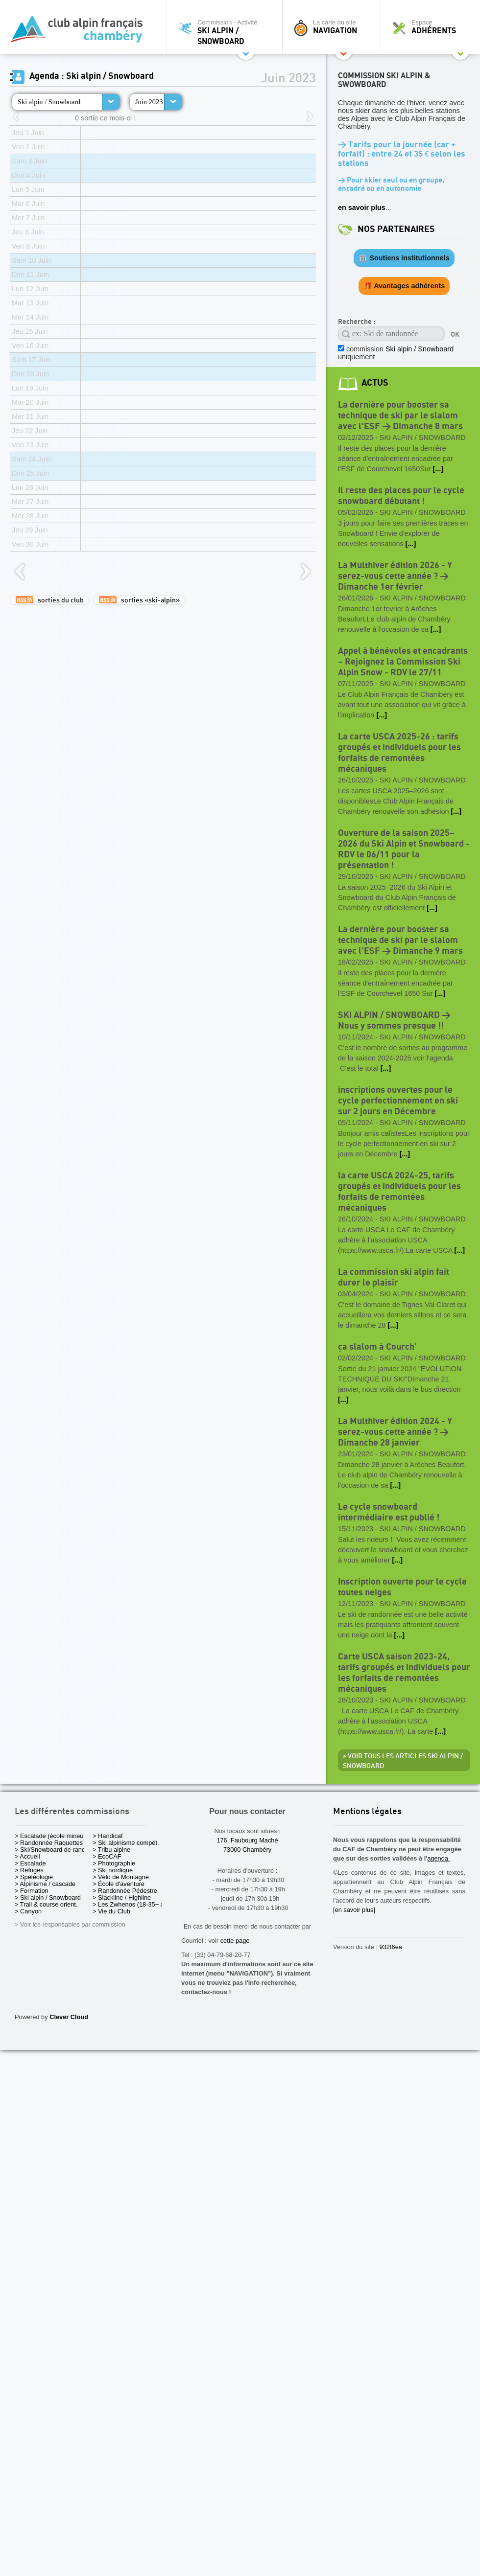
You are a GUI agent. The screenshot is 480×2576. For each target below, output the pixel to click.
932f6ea (391, 1947)
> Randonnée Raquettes (49, 1842)
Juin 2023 (149, 102)
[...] (438, 469)
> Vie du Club (111, 1911)
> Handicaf (108, 1836)
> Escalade (30, 1863)
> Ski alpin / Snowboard (48, 1897)
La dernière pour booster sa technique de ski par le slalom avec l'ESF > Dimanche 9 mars (400, 940)
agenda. (438, 1858)
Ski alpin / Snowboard (49, 102)
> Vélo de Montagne (121, 1877)
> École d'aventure (118, 1883)
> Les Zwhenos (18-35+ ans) (133, 1904)
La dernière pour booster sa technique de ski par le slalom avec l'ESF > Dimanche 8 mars (400, 415)
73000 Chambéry (247, 1849)
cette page (235, 1940)
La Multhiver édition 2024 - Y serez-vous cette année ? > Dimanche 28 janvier (395, 1432)
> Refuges (29, 1870)
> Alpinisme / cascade (45, 1883)
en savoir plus (361, 207)
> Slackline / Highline (122, 1897)
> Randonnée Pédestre (125, 1890)
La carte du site (334, 27)
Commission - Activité (227, 32)
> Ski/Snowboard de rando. (53, 1849)
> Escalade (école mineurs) (53, 1836)
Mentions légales (367, 1812)
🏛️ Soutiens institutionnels (404, 258)
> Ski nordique (113, 1870)
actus (374, 383)
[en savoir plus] (354, 1909)
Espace (433, 27)
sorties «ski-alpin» (139, 600)
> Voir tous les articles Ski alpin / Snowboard (403, 1761)
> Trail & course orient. (46, 1904)
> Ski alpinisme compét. (126, 1842)
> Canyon (28, 1911)
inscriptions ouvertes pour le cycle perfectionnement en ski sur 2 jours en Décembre (398, 1100)
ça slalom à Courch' (377, 1347)
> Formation (31, 1890)
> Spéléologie (34, 1877)
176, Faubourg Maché (247, 1840)
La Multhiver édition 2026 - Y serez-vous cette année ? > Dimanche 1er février (395, 576)
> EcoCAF (107, 1856)
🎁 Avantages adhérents (404, 286)
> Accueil (27, 1856)
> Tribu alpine (111, 1849)
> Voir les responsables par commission (70, 1924)
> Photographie (114, 1863)
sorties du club (50, 600)
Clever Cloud (68, 2017)
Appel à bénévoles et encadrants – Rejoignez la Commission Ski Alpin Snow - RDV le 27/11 (403, 661)
